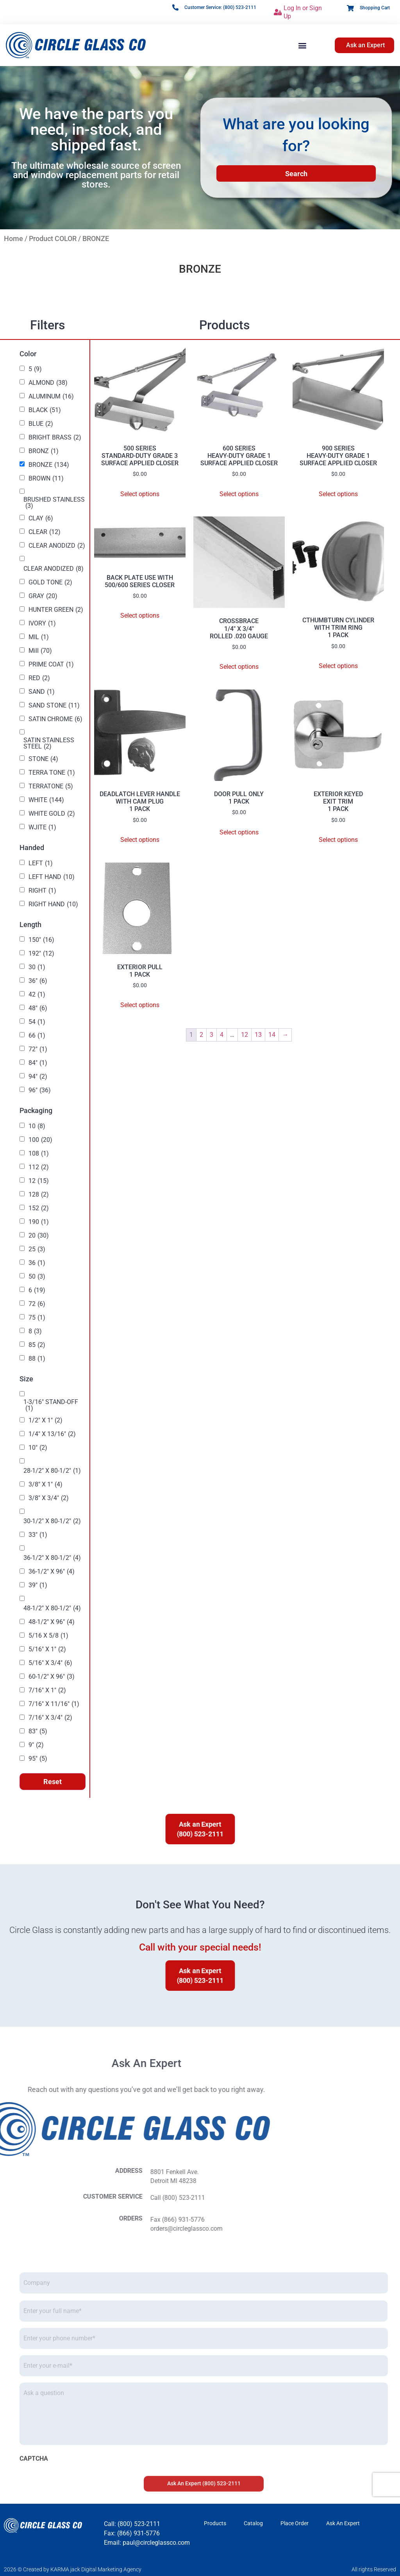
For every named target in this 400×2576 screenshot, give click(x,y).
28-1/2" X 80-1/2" (52, 1471)
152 (39, 1208)
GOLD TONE (50, 582)
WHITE (46, 800)
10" (38, 1448)
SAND (42, 692)
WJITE (42, 827)
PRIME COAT (51, 664)
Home (13, 238)
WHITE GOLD (52, 814)
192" (41, 953)
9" (36, 1745)
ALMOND (48, 383)
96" (40, 1090)
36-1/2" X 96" (52, 1571)
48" (38, 1008)
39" (38, 1585)
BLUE (41, 424)
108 (39, 1153)
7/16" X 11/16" (54, 1704)
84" (38, 1063)
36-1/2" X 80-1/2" (52, 1558)
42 (37, 994)
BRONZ (44, 451)
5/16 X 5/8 (48, 1636)
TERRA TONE (52, 773)
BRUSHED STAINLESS (54, 503)
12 (39, 1181)
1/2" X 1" (45, 1420)
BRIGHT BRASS (55, 437)
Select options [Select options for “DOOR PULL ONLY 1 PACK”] (239, 832)
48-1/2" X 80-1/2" (52, 1608)
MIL (39, 637)
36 (37, 1263)
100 (40, 1140)
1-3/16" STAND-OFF (50, 1405)
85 (37, 1345)
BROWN (46, 478)
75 (37, 1318)
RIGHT (42, 891)
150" (41, 940)
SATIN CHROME (55, 719)
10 (37, 1126)
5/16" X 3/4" (50, 1663)
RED (39, 678)
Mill (40, 651)
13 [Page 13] (258, 1034)
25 (37, 1249)
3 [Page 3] (211, 1034)
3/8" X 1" (45, 1484)
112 (39, 1167)
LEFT (41, 863)
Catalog (253, 2523)
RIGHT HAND (53, 904)
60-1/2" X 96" (52, 1677)
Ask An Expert (343, 2523)
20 (39, 1236)
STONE (43, 759)
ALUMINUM (51, 396)
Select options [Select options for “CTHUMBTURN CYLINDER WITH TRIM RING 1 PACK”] (338, 666)
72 (37, 1304)
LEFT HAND (52, 877)
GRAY (43, 596)
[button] (302, 45)
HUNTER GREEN (56, 610)
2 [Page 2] (201, 1034)
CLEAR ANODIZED (53, 569)
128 (39, 1195)
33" (38, 1535)
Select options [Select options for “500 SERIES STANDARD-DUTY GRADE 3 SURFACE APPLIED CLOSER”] (139, 494)
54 (37, 1022)
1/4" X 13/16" (52, 1434)
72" (38, 1049)
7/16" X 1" (47, 1690)
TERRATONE (51, 786)
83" (38, 1731)
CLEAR (45, 532)
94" (38, 1077)
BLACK (45, 410)
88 (37, 1359)
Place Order (294, 2523)
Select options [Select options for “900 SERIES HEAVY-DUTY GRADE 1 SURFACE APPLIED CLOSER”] (338, 494)
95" (38, 1759)
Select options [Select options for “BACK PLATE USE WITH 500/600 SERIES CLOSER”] (139, 615)
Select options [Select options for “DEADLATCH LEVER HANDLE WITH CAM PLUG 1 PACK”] (139, 839)
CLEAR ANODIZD (57, 546)
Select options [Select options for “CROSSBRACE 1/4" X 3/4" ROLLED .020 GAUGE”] (239, 666)
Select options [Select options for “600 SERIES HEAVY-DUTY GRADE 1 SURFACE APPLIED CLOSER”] (239, 494)
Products (215, 2523)
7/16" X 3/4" (50, 1718)
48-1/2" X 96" (52, 1622)
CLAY (41, 518)
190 (39, 1222)
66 (37, 1036)
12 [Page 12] (244, 1034)
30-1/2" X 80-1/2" (52, 1521)
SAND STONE (54, 705)
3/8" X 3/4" (49, 1498)
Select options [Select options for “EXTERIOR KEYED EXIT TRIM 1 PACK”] (338, 839)
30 (37, 967)
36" (38, 981)
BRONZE (49, 465)
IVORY (42, 623)
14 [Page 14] (271, 1034)
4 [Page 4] (221, 1034)
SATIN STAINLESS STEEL (48, 743)
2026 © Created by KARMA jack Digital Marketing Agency (72, 2569)
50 (37, 1277)
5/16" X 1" (47, 1649)
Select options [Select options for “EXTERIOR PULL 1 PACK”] (139, 1005)
